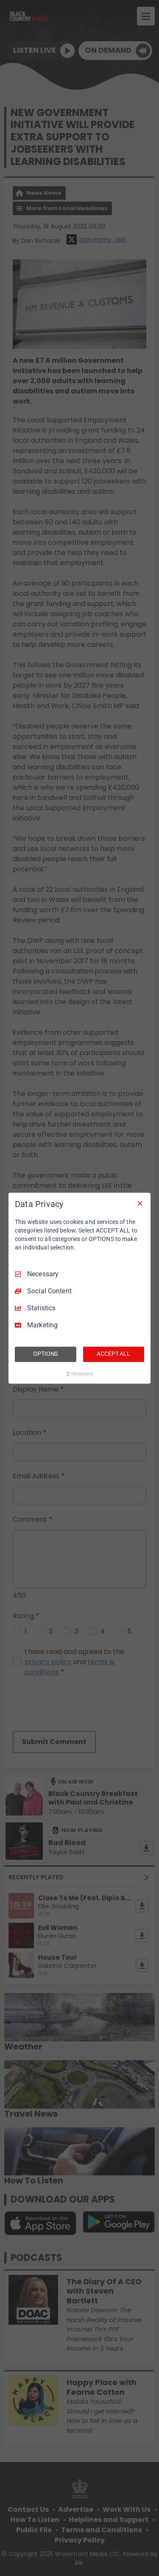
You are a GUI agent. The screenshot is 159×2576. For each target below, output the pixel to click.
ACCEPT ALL (113, 1353)
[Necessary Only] (140, 1203)
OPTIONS (45, 1353)
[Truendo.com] (80, 1373)
